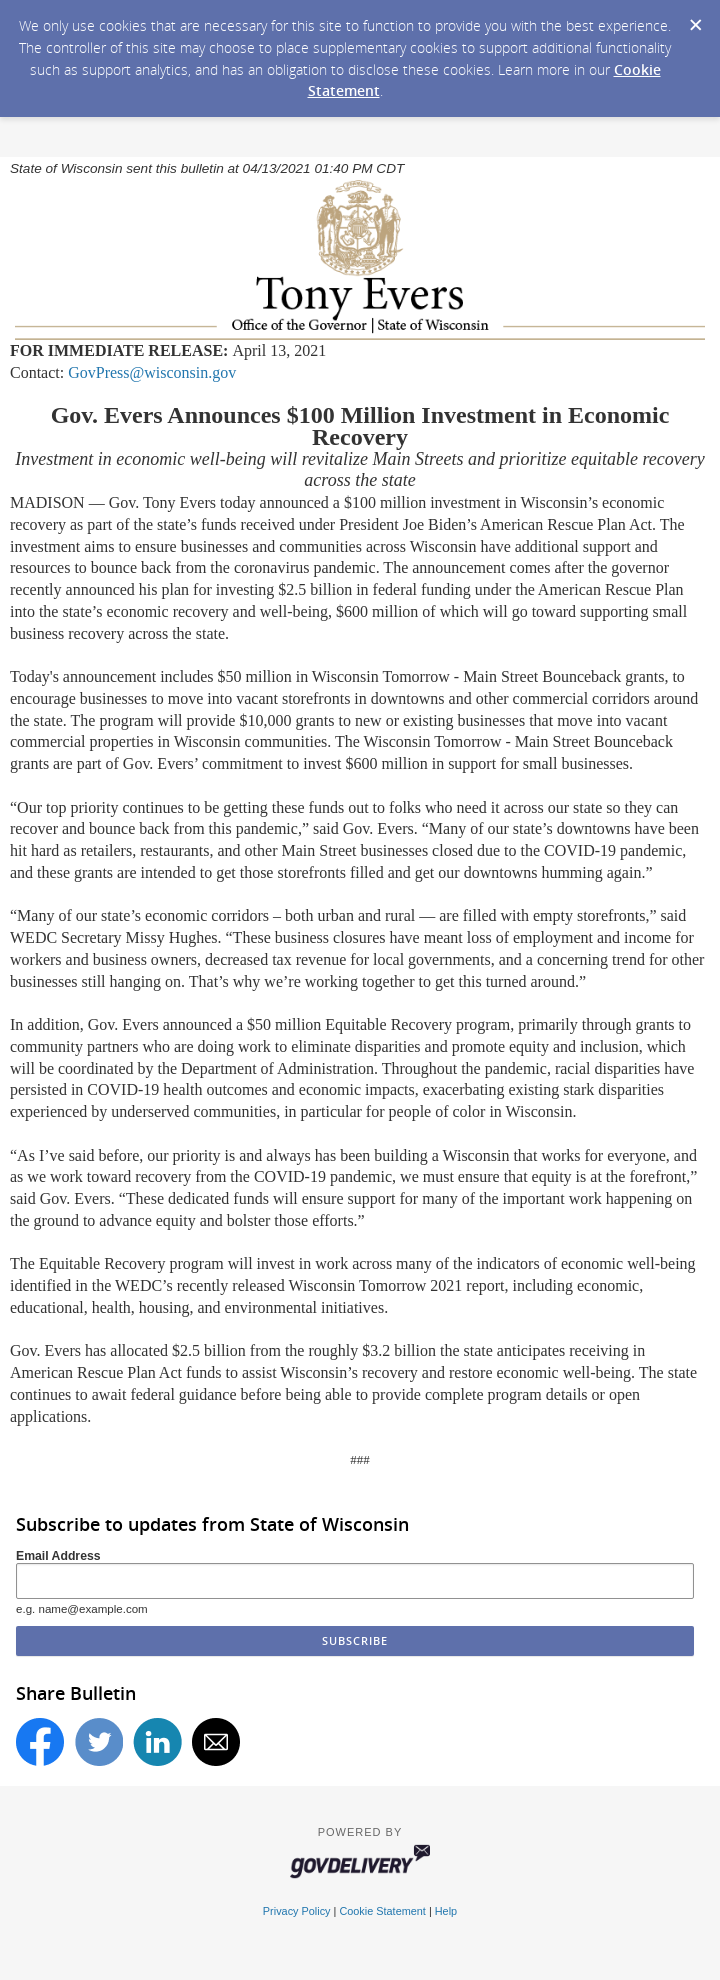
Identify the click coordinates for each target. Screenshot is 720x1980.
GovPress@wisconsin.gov (152, 372)
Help (446, 1911)
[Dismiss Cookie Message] (695, 19)
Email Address (58, 1556)
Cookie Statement (382, 1911)
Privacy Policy (297, 1911)
